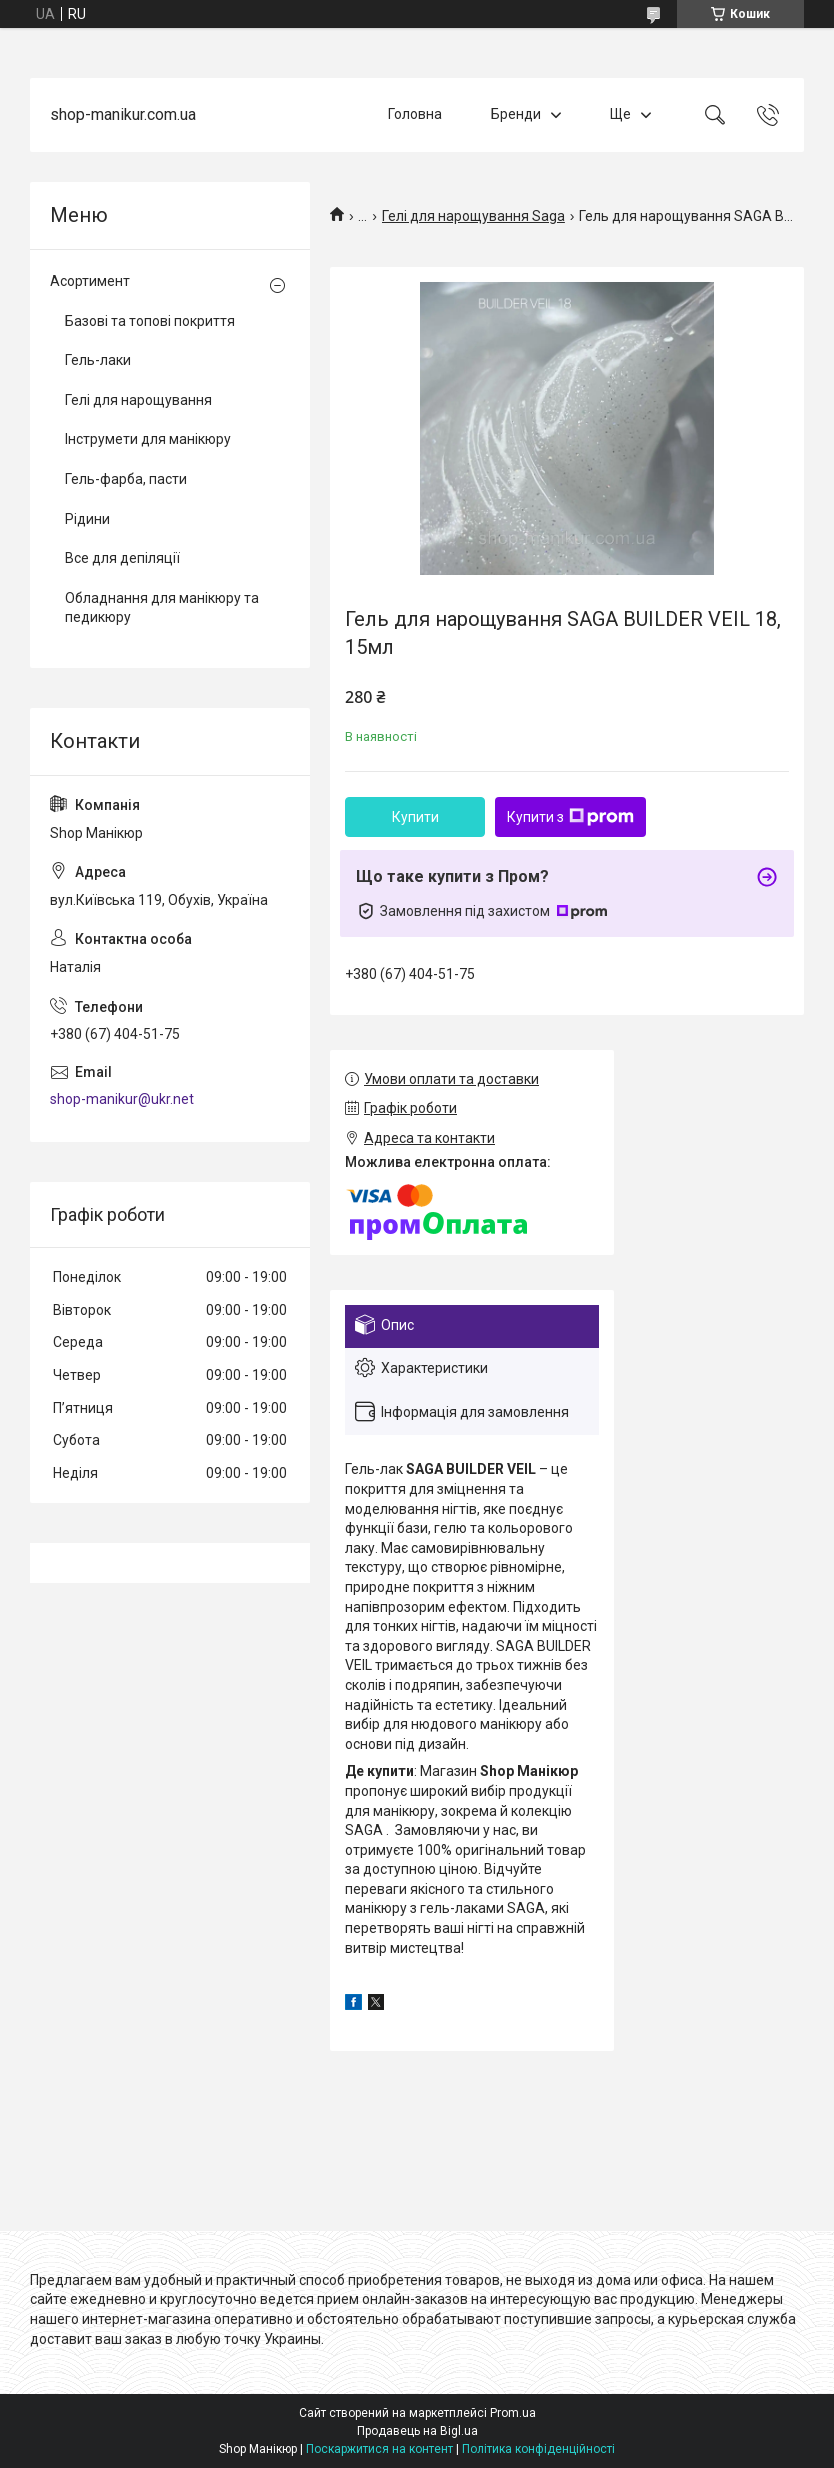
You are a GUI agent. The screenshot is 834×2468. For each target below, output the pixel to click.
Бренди (516, 114)
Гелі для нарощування (138, 400)
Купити (415, 817)
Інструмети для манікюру (148, 439)
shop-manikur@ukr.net (122, 1099)
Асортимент (90, 281)
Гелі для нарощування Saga (473, 216)
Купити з (570, 817)
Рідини (87, 519)
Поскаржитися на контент (379, 2449)
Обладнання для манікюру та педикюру (162, 608)
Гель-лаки (98, 360)
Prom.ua (513, 2413)
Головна (415, 114)
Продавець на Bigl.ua (417, 2431)
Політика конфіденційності (538, 2449)
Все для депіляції (122, 558)
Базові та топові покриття (150, 321)
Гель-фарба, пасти (126, 479)
